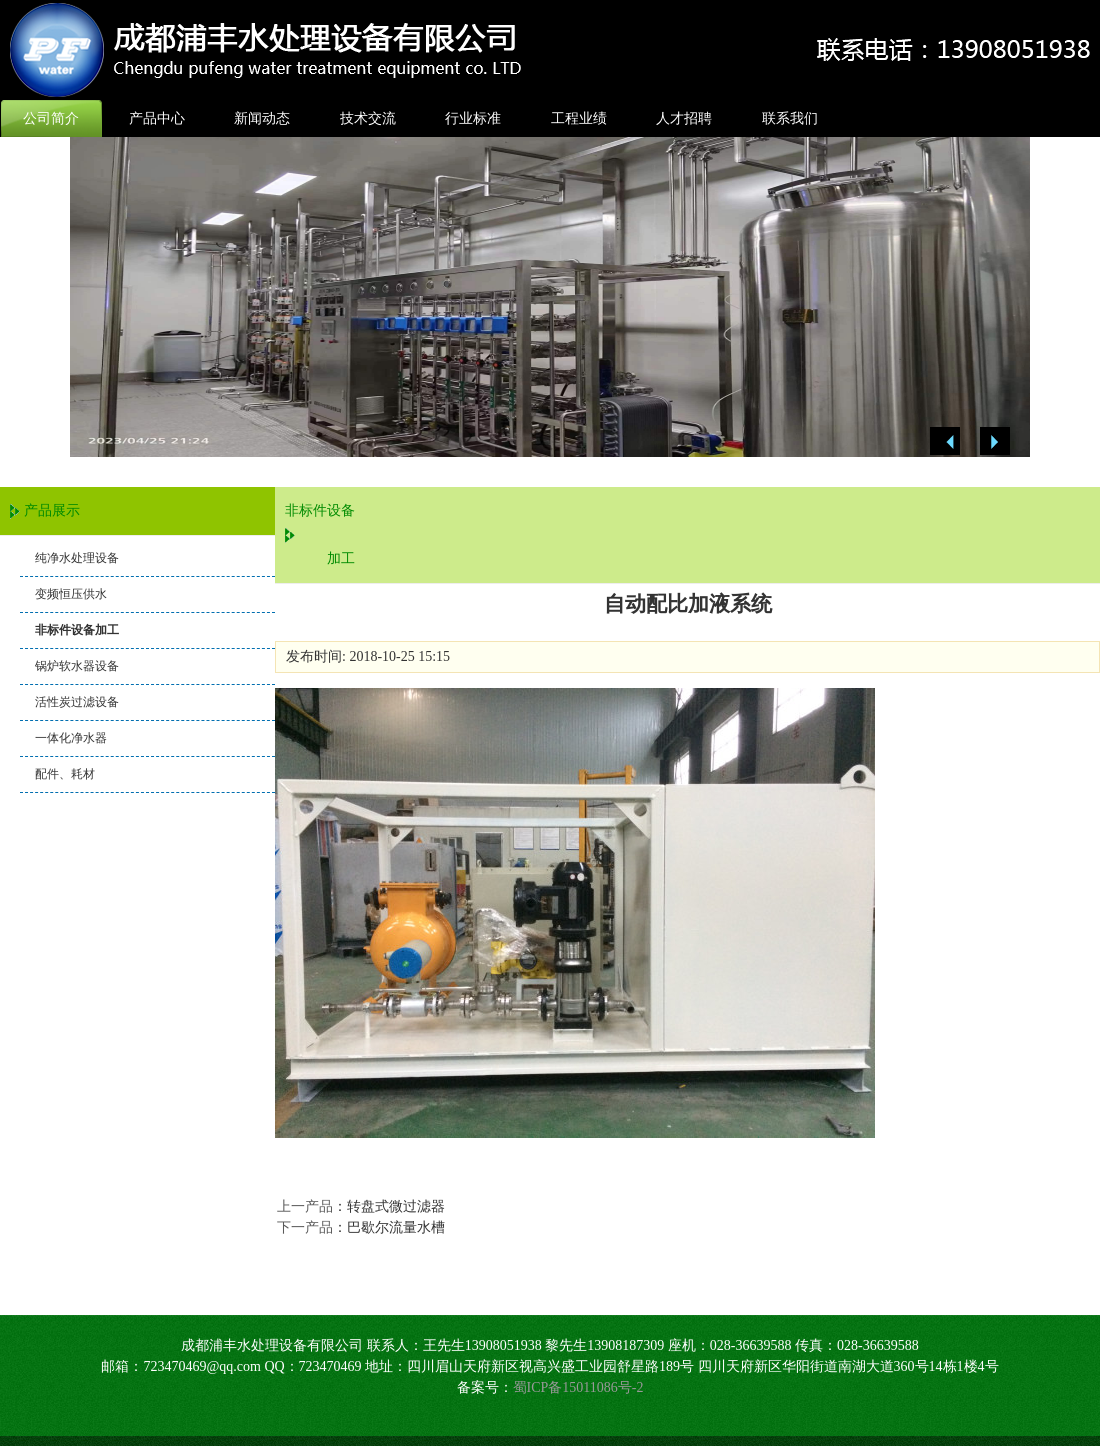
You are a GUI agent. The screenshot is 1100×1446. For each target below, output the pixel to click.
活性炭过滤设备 (77, 702)
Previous (945, 441)
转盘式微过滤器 (396, 1206)
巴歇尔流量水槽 (396, 1227)
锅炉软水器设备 (77, 666)
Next (995, 441)
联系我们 (790, 118)
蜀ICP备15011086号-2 (578, 1387)
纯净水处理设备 (77, 558)
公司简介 (51, 118)
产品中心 (157, 118)
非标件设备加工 (77, 630)
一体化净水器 (71, 738)
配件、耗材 (65, 774)
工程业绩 (579, 118)
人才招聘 (684, 118)
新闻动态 (262, 118)
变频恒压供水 (71, 594)
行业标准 (473, 118)
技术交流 (368, 118)
